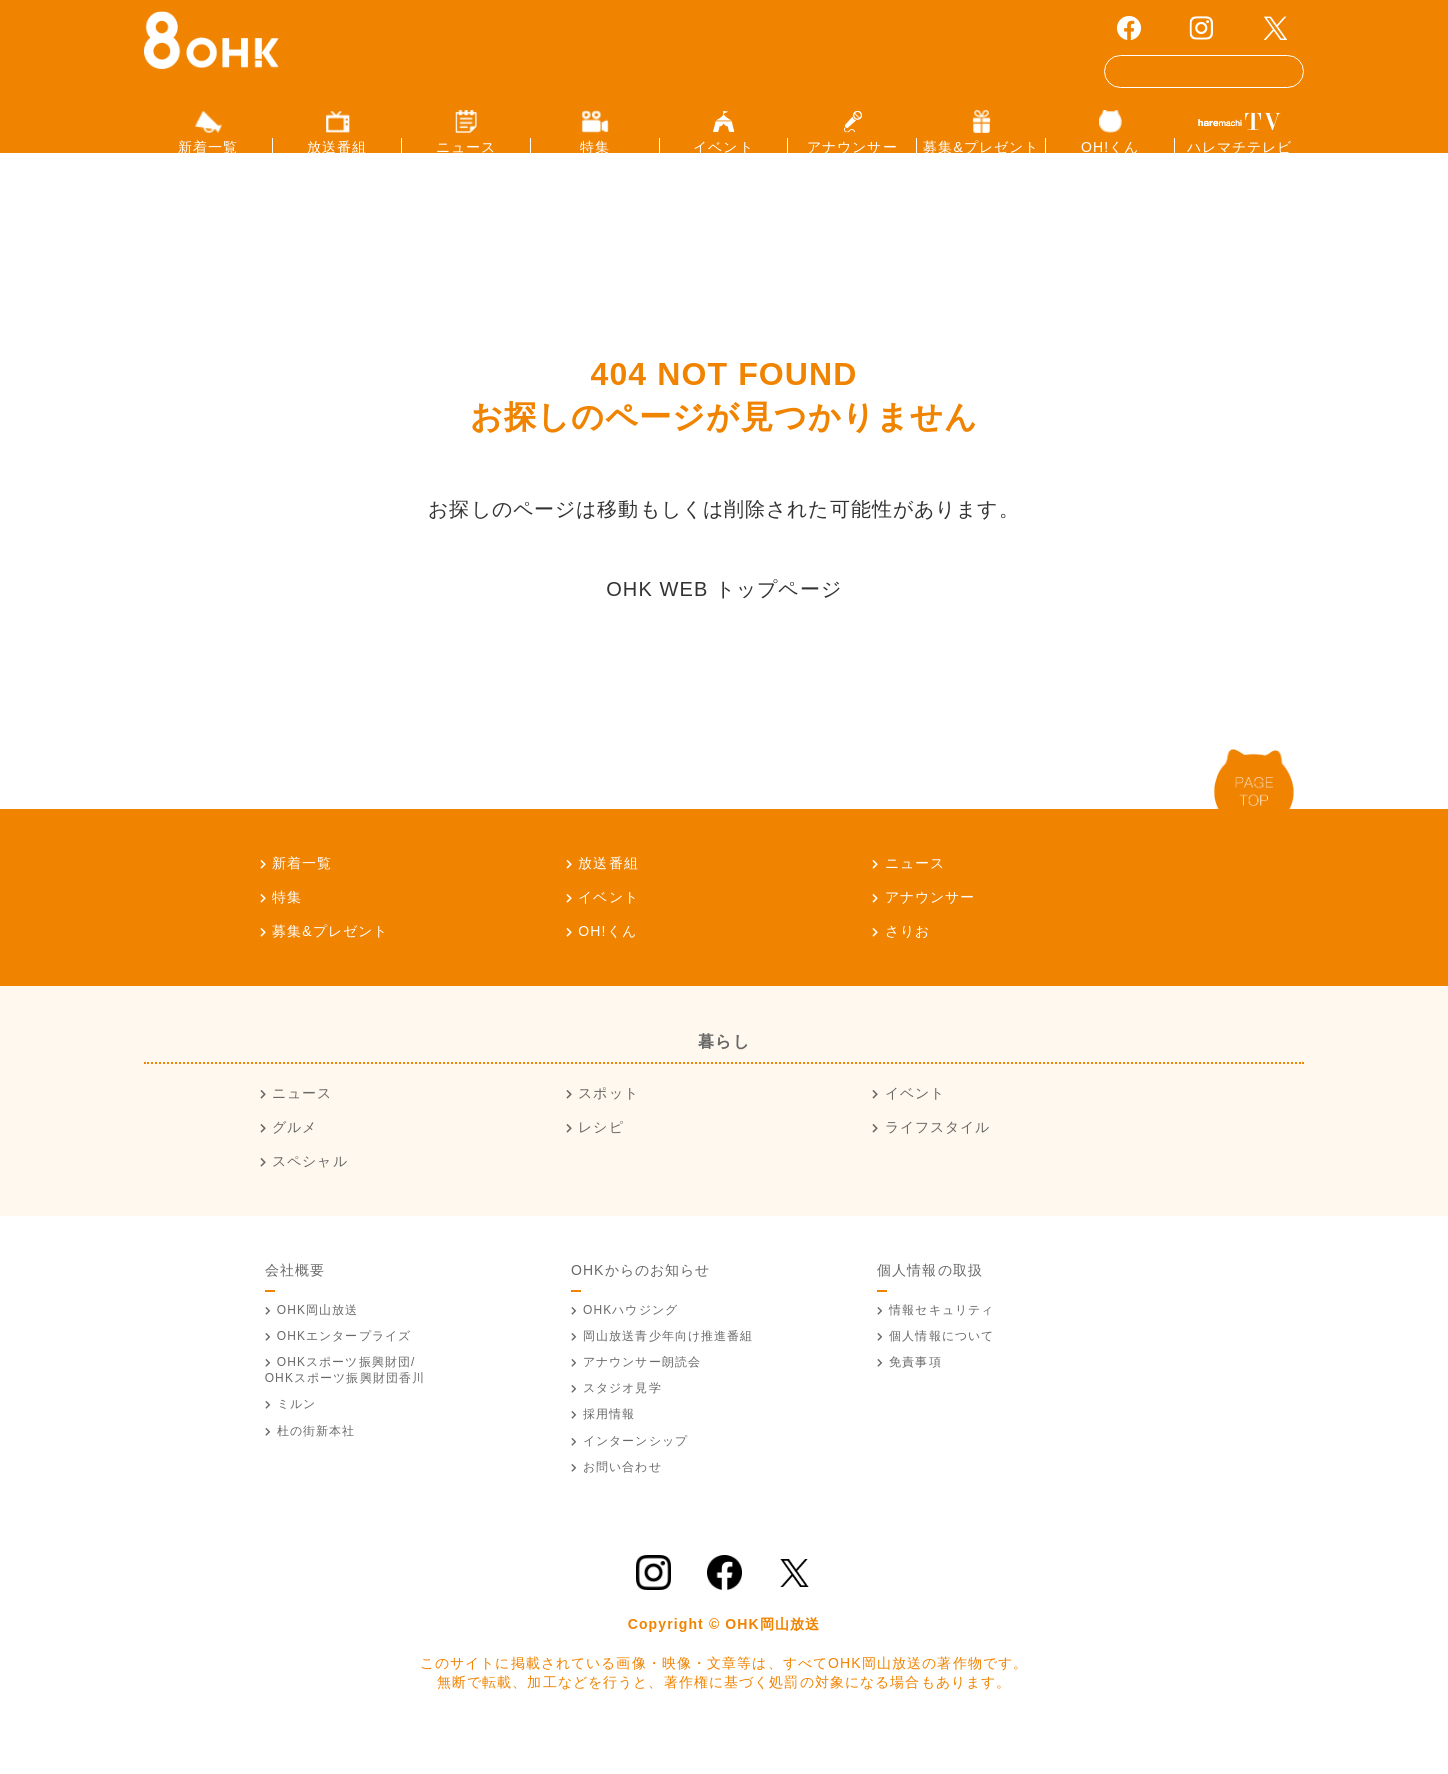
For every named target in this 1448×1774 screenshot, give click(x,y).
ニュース (915, 895)
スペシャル (310, 1193)
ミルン (296, 1437)
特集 (287, 929)
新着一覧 (302, 895)
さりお (907, 963)
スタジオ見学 (622, 1421)
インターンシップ (635, 1473)
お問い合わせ (622, 1499)
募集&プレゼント (330, 963)
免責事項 (915, 1395)
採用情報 (609, 1447)
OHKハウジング (630, 1342)
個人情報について (941, 1368)
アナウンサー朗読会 (642, 1395)
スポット (608, 1126)
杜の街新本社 (316, 1463)
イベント (608, 929)
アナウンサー (930, 929)
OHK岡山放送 (318, 1342)
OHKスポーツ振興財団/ (345, 1403)
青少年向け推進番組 (668, 1368)
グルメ (294, 1160)
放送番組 (608, 895)
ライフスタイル (938, 1160)
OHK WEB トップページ (724, 621)
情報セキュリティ (941, 1342)
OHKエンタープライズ (344, 1368)
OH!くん (607, 963)
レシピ (600, 1160)
